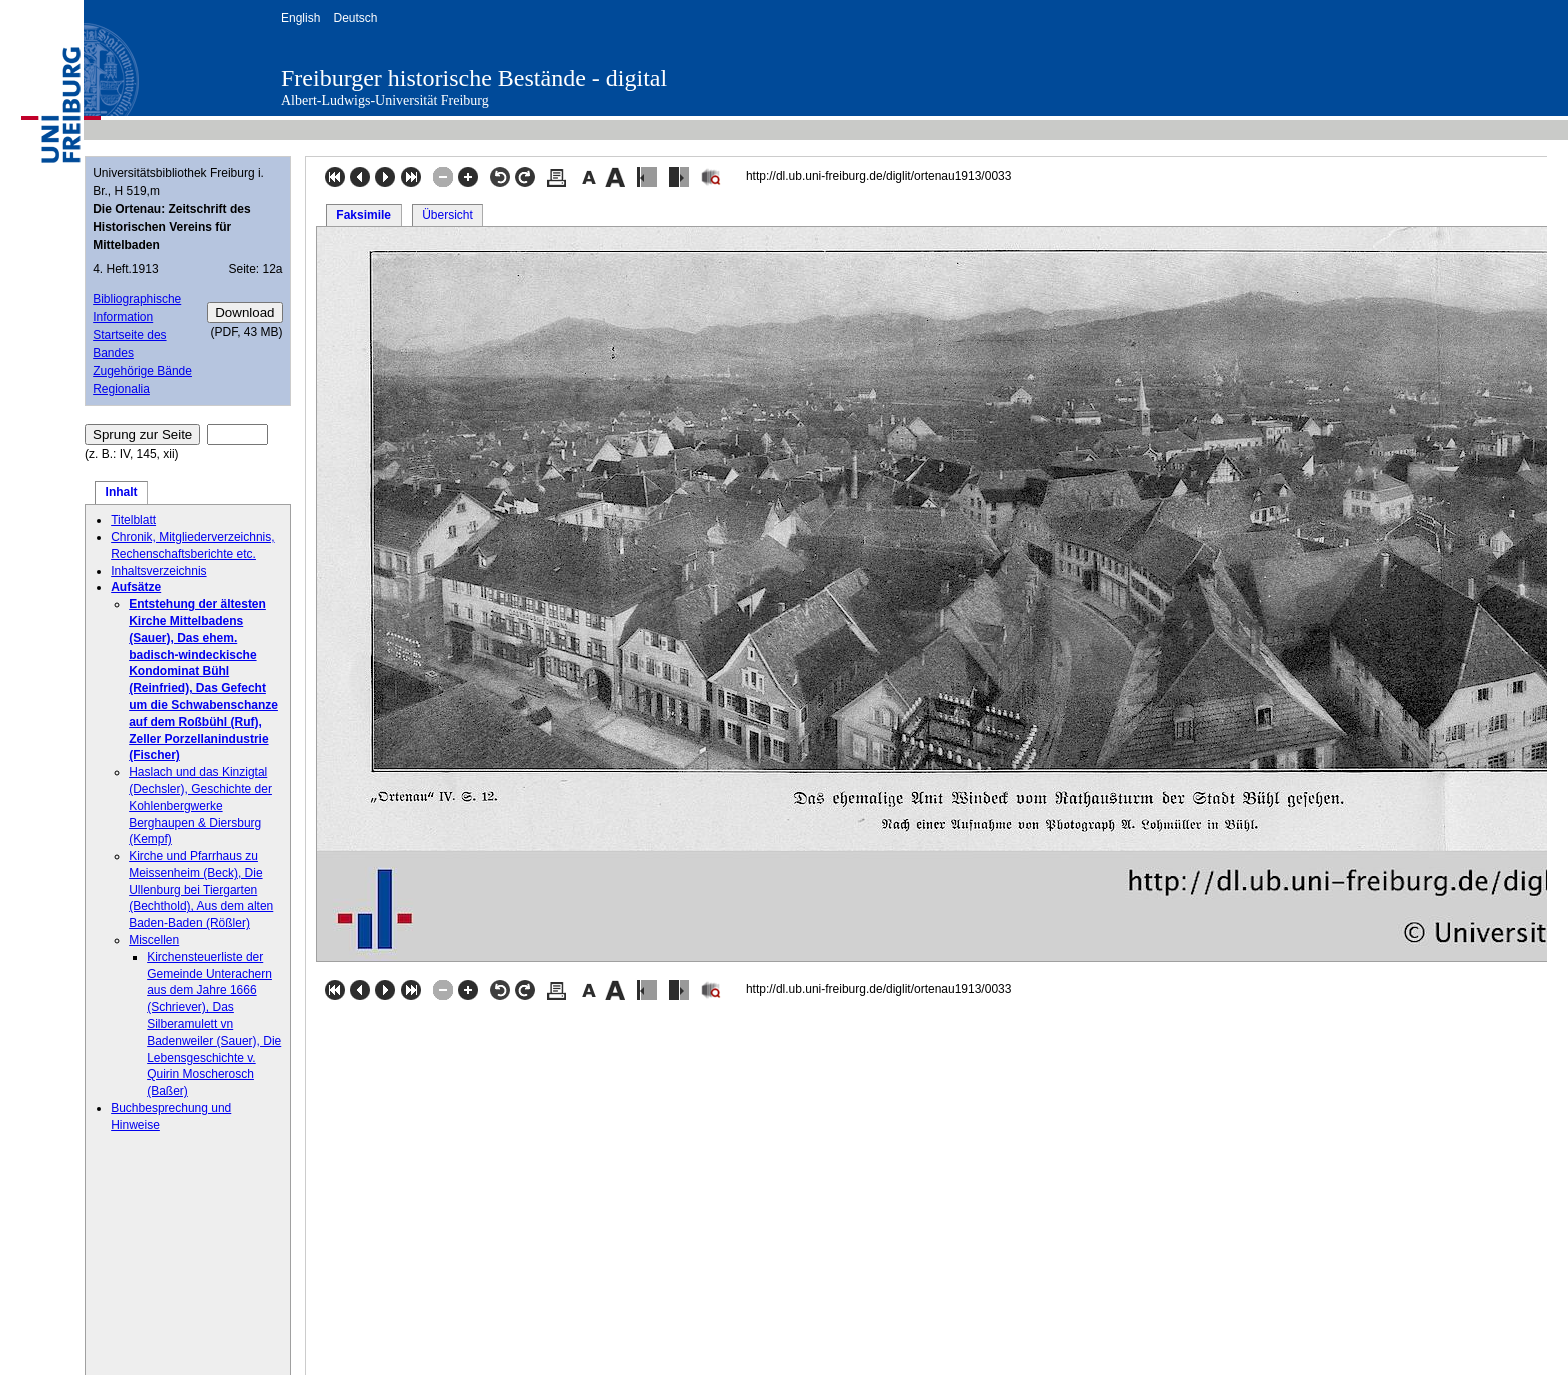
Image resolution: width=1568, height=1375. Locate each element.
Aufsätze (136, 587)
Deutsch (355, 18)
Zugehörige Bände (142, 371)
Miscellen (154, 940)
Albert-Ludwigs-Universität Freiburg (385, 100)
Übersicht (447, 215)
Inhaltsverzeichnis (158, 571)
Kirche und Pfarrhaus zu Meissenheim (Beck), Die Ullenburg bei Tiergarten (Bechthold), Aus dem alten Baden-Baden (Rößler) (201, 889)
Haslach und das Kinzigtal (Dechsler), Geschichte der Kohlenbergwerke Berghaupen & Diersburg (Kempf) (200, 805)
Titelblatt (133, 520)
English (300, 18)
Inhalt (122, 492)
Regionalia (121, 389)
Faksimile (363, 215)
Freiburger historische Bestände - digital (474, 78)
